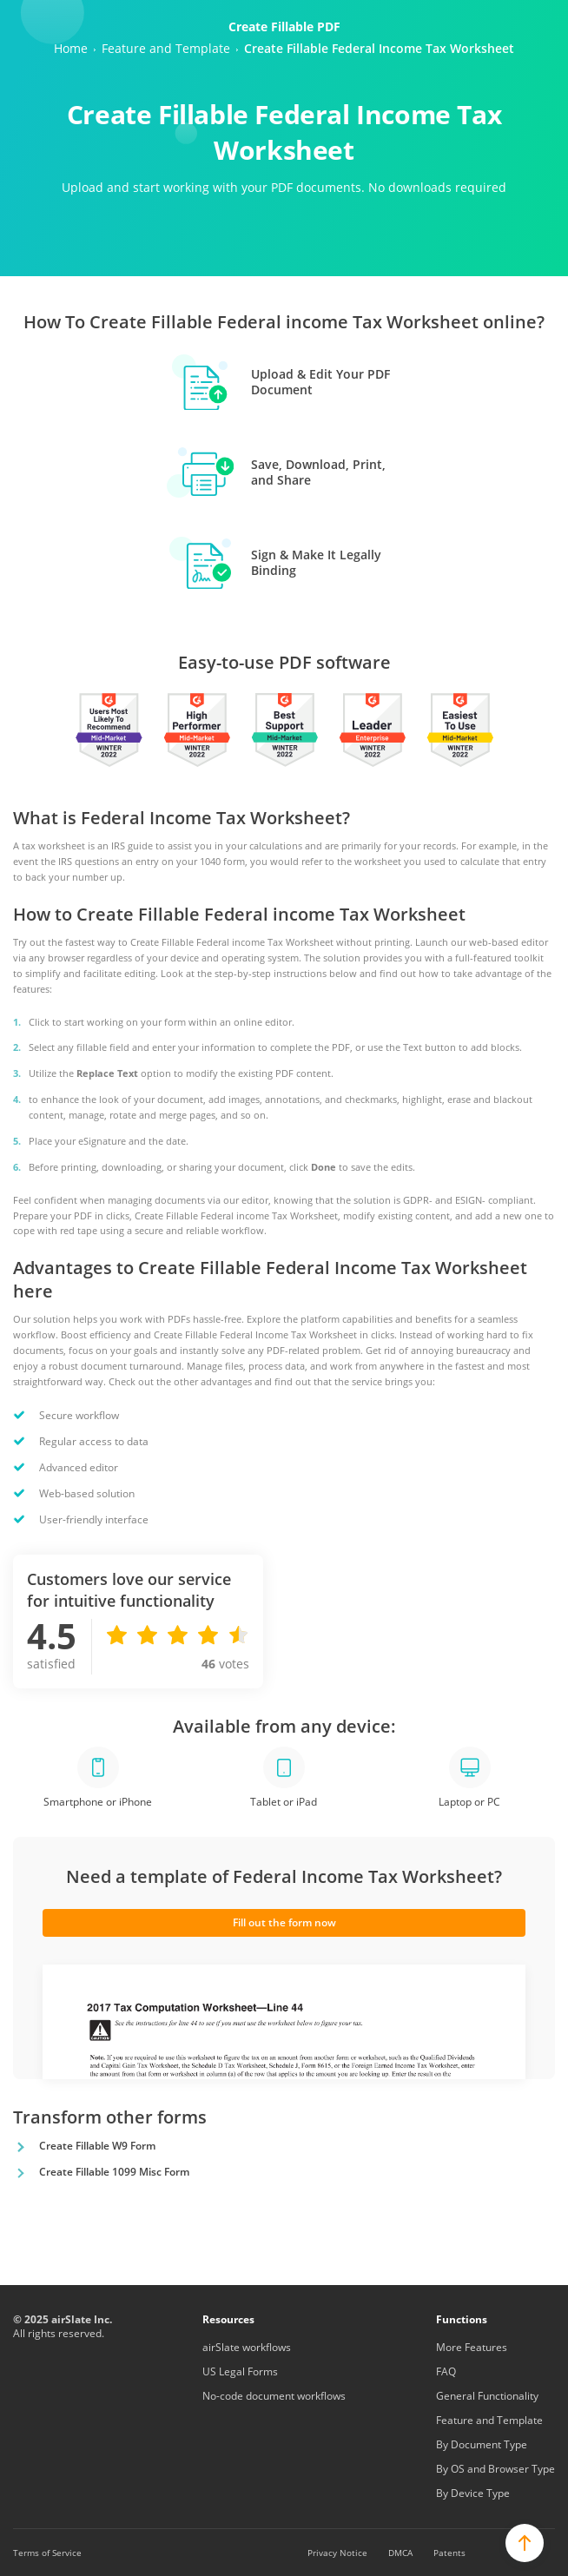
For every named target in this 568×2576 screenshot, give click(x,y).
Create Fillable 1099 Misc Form (114, 2171)
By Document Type (481, 2444)
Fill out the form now (284, 1922)
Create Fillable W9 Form (97, 2145)
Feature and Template (489, 2420)
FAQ (446, 2371)
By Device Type (473, 2493)
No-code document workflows (274, 2395)
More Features (471, 2347)
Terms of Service (47, 2552)
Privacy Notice (337, 2552)
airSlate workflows (246, 2347)
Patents (449, 2552)
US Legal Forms (240, 2371)
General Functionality (487, 2395)
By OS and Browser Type (495, 2468)
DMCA (400, 2552)
